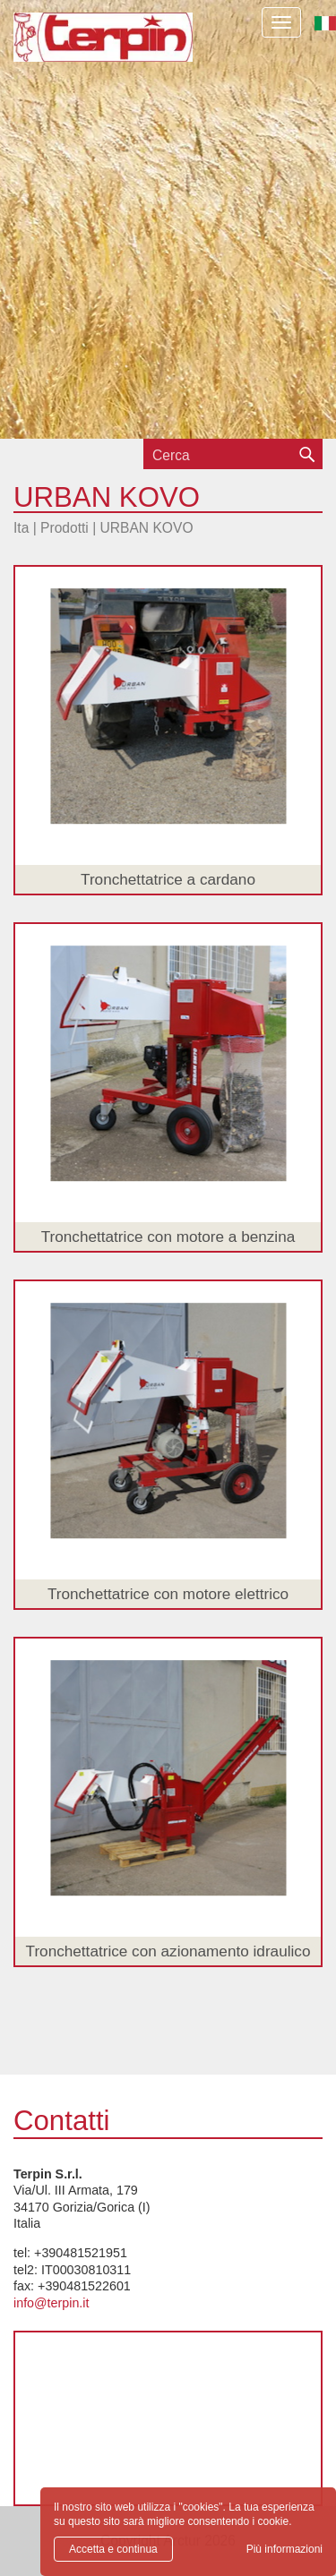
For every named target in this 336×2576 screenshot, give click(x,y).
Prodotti (64, 527)
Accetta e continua (113, 2549)
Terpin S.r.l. (103, 50)
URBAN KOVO (147, 527)
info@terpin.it (51, 2303)
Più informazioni (284, 2549)
